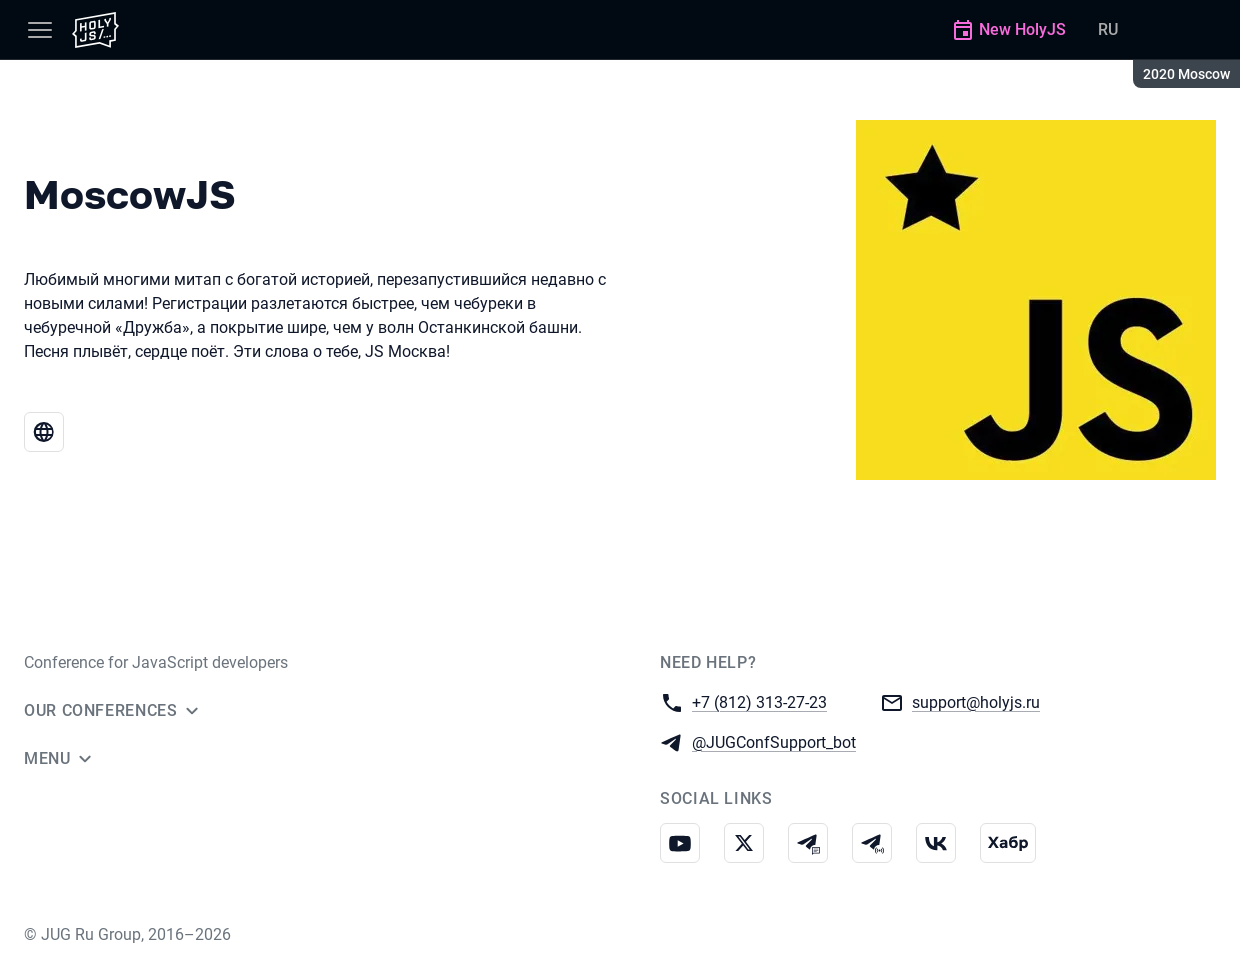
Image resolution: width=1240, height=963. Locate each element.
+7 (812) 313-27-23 (759, 701)
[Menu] (40, 30)
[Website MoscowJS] (44, 432)
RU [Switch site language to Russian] (1108, 29)
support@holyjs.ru (976, 701)
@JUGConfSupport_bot (774, 741)
